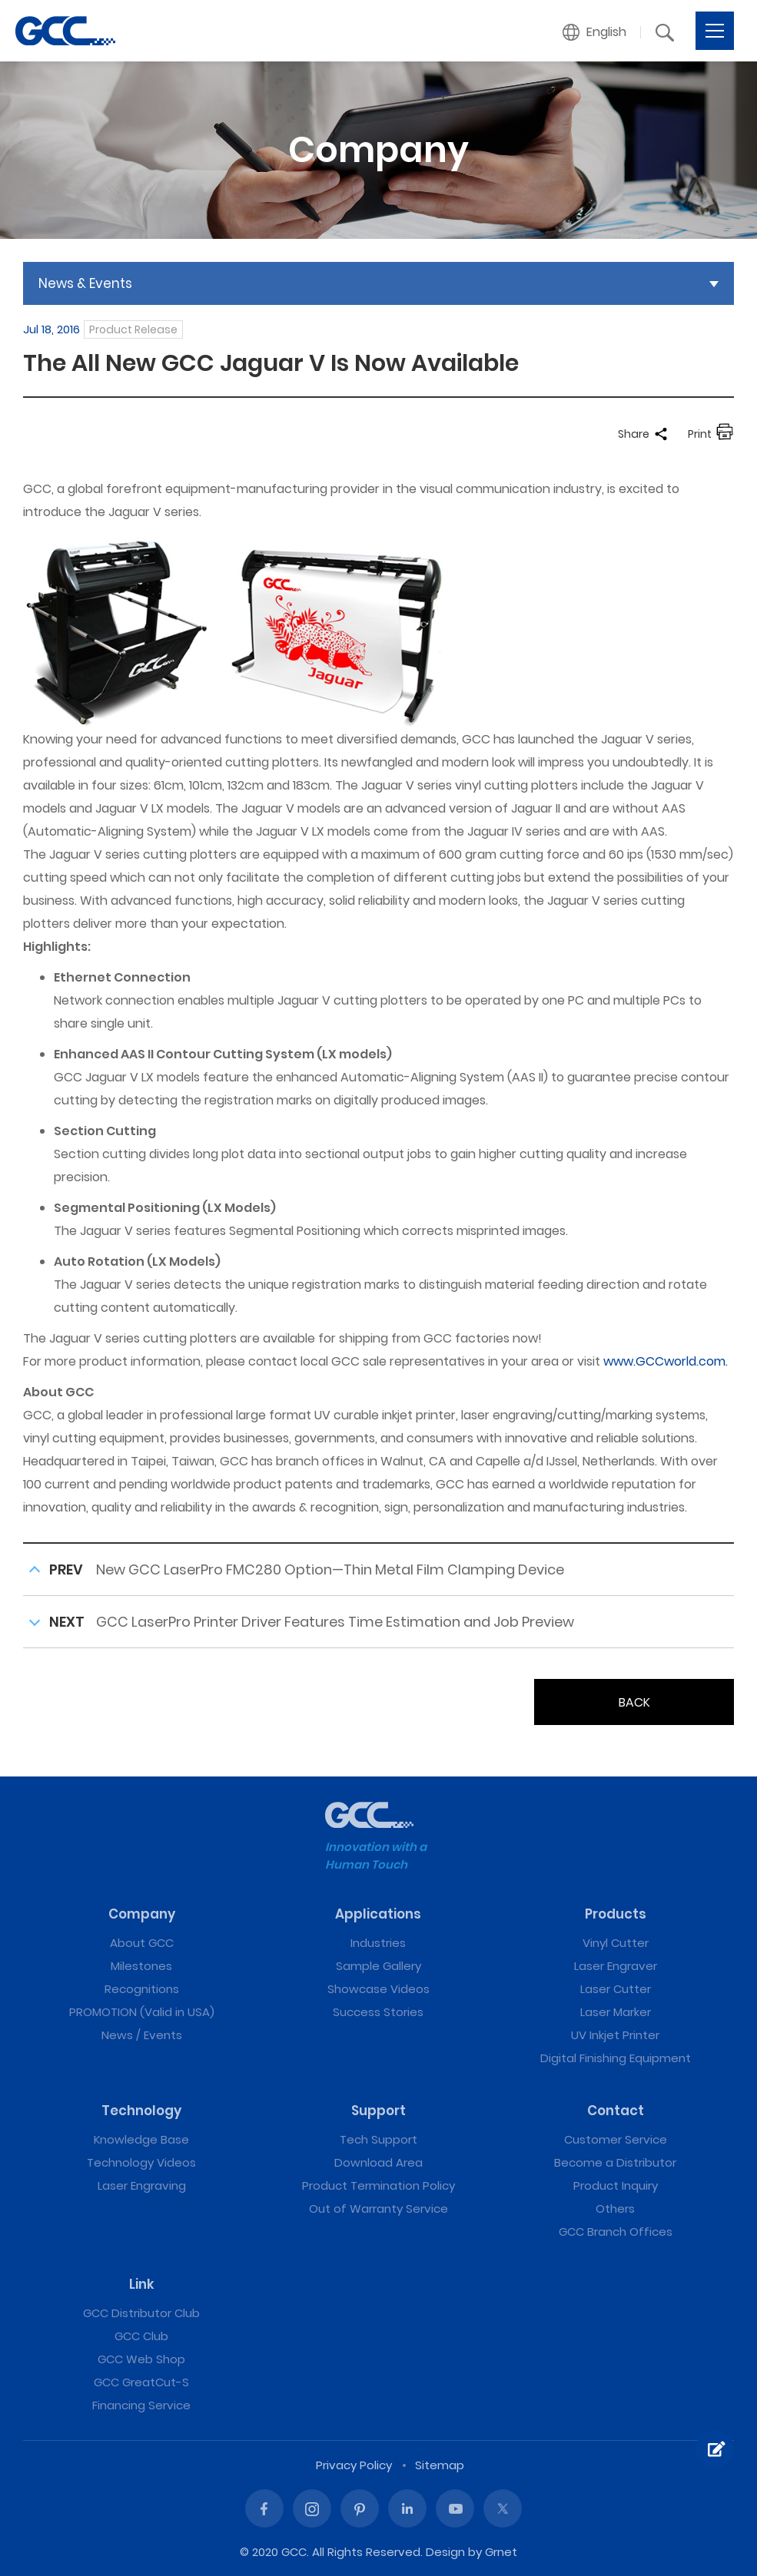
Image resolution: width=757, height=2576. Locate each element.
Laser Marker (615, 2012)
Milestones (141, 1966)
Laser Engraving (142, 2185)
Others (615, 2208)
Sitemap (439, 2465)
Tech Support (378, 2139)
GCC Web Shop (141, 2359)
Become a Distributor (615, 2162)
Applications (378, 1914)
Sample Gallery (378, 1966)
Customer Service (615, 2139)
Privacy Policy (354, 2465)
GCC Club (141, 2336)
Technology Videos (141, 2162)
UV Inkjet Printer (615, 2035)
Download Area (378, 2162)
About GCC (142, 1943)
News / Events (141, 2035)
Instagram (312, 2508)
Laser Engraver (615, 1966)
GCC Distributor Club (141, 2313)
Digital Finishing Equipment (615, 2058)
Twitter (502, 2508)
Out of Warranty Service (378, 2208)
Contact (615, 2110)
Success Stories (378, 2012)
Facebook (264, 2508)
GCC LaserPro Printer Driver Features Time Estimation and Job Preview (335, 1621)
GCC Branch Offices (615, 2231)
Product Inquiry (615, 2185)
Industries (378, 1943)
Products (615, 1914)
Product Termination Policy (378, 2185)
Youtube (455, 2508)
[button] (595, 32)
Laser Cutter (615, 1989)
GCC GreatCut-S (141, 2382)
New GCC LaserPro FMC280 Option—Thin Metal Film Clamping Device (330, 1569)
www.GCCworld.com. (665, 1361)
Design (445, 2552)
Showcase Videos (378, 1989)
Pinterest (359, 2508)
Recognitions (142, 1989)
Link (141, 2284)
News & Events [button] (85, 283)
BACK (634, 1702)
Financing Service (141, 2405)
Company (141, 1914)
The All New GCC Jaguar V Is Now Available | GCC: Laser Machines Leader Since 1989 (65, 30)
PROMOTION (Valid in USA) (141, 2012)
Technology (141, 2110)
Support (378, 2110)
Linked (407, 2508)
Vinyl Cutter (616, 1943)
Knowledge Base (141, 2139)
